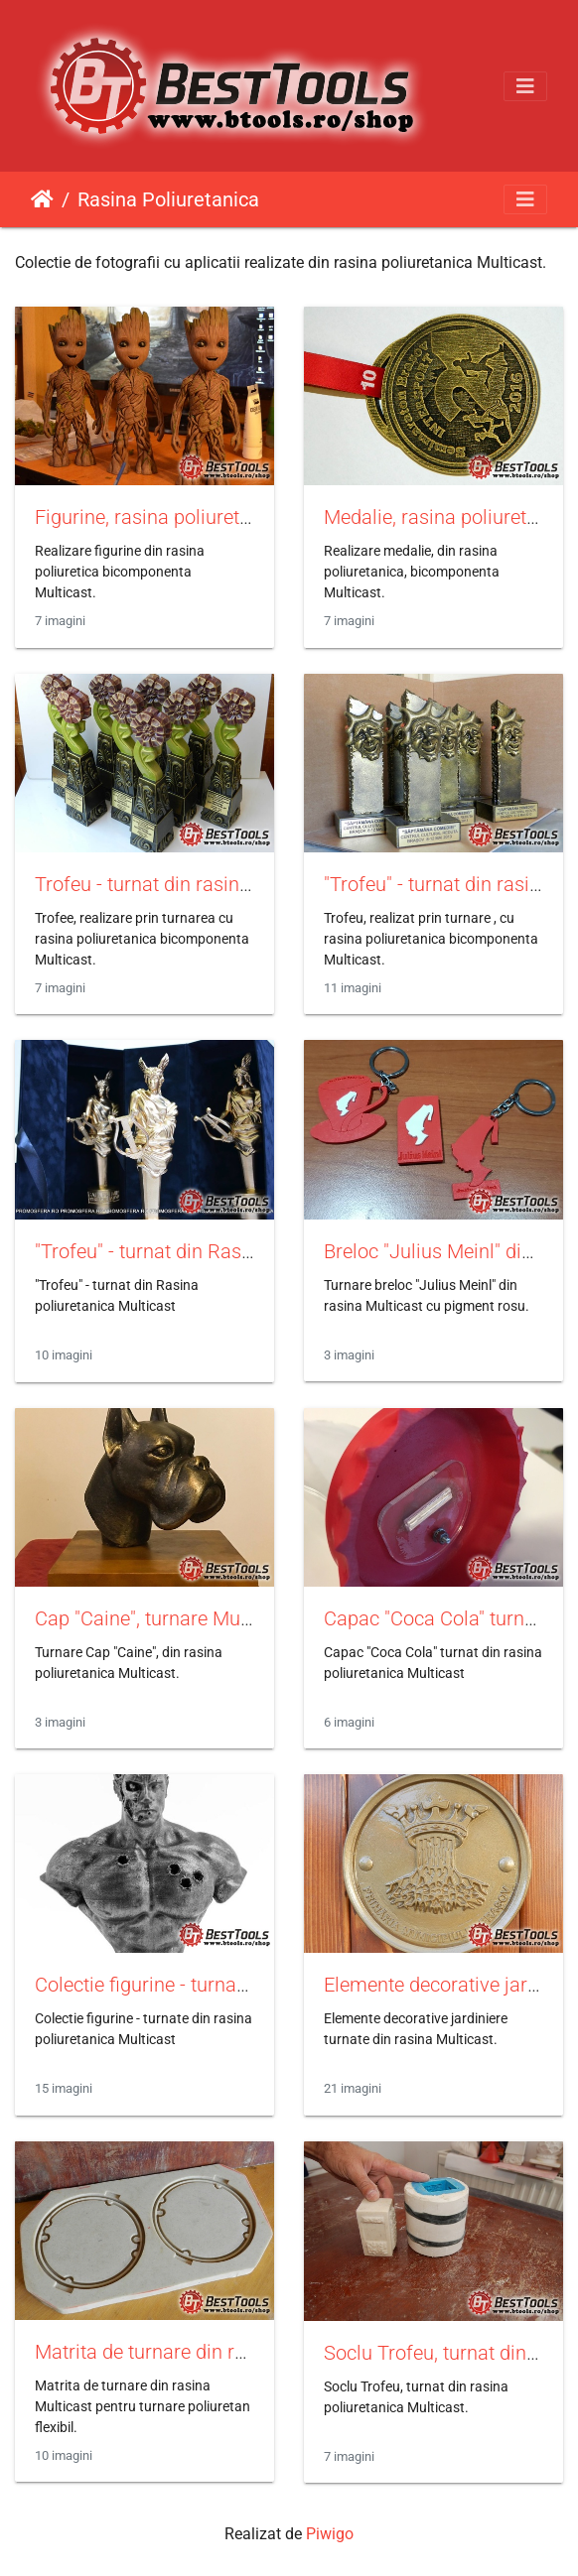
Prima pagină (42, 199)
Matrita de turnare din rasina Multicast (201, 2352)
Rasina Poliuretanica (168, 199)
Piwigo (330, 2533)
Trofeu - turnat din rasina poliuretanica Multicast (244, 884)
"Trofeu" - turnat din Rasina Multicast (194, 1251)
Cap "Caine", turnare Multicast (164, 1618)
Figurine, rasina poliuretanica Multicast (203, 517)
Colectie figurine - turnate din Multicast (202, 1984)
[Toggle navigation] (525, 86)
